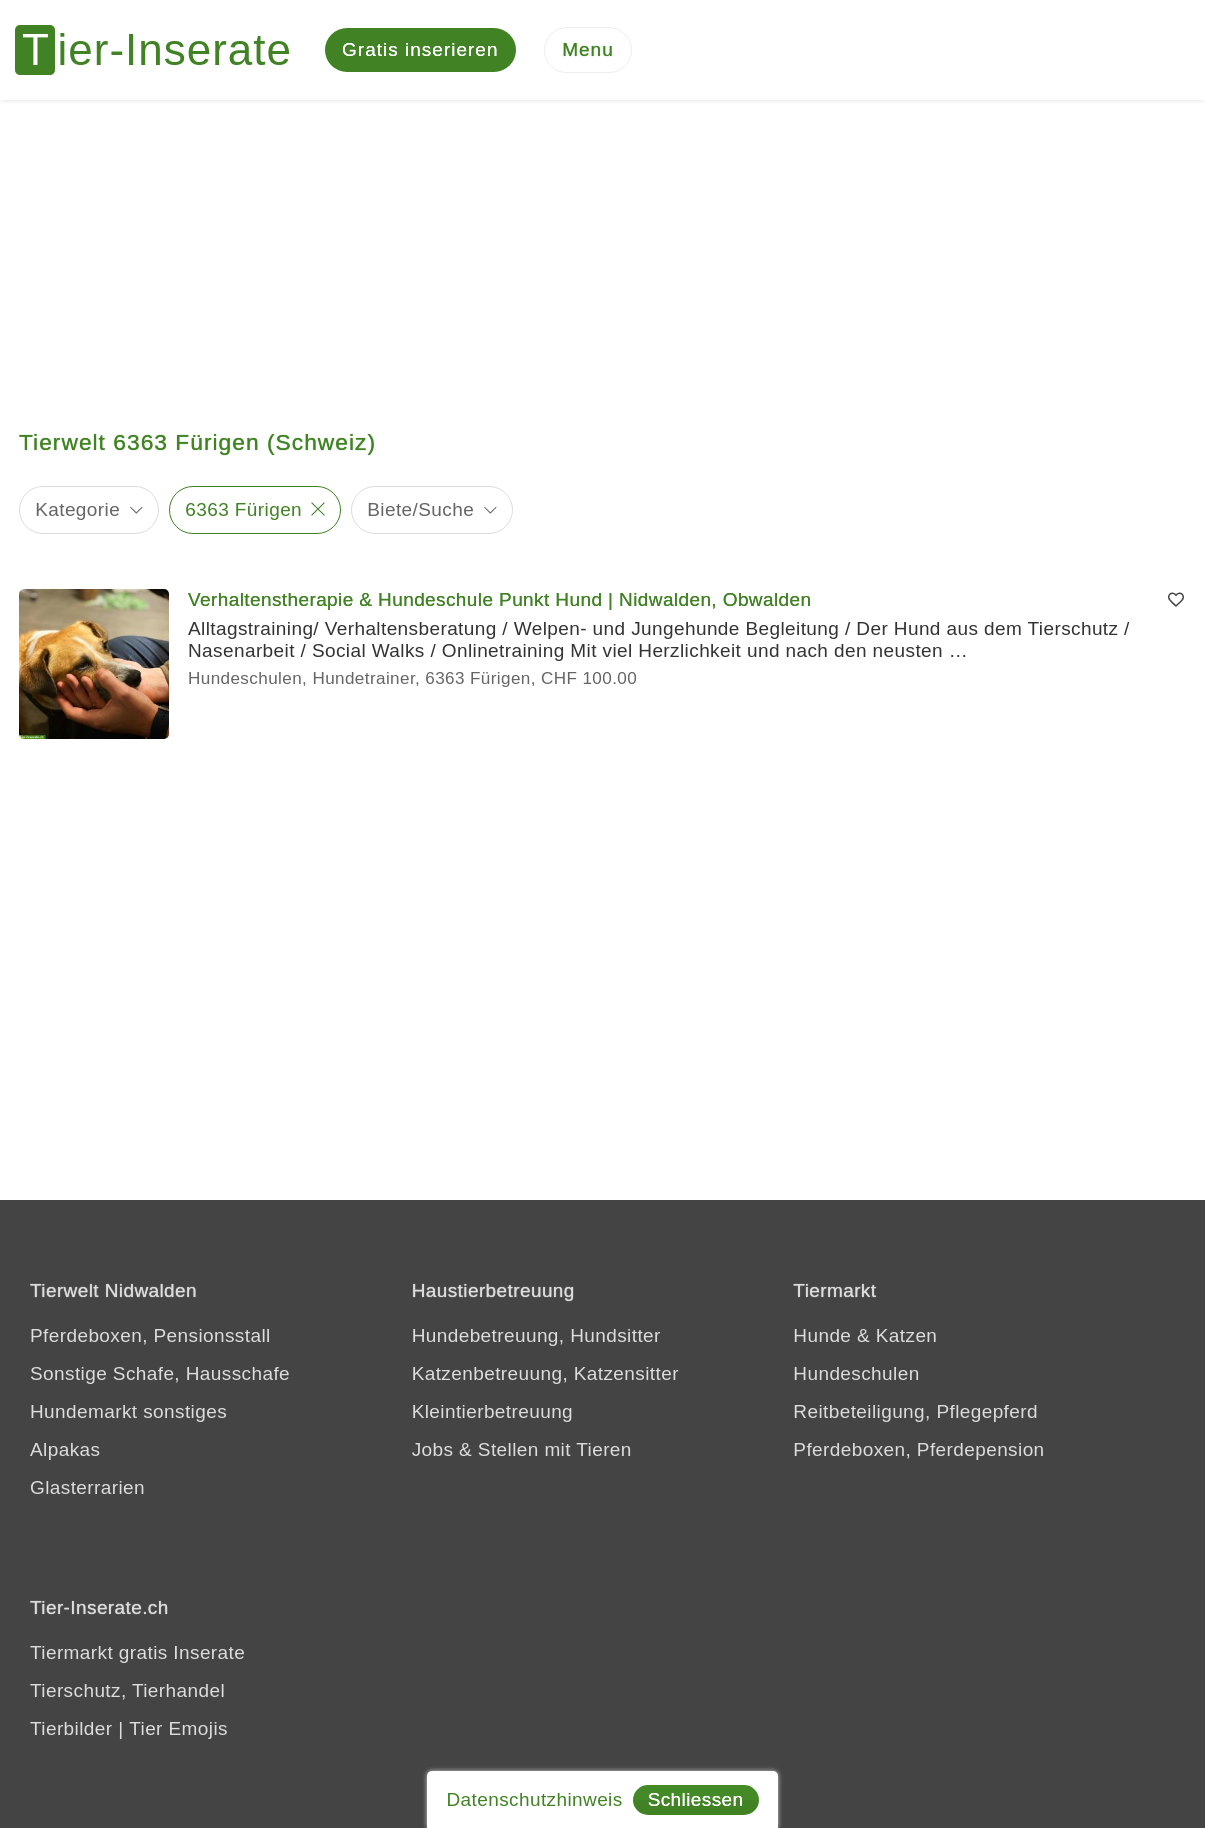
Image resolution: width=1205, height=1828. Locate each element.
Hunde (822, 1335)
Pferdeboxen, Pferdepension (918, 1449)
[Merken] (1176, 600)
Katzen (907, 1335)
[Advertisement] (603, 250)
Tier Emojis (178, 1728)
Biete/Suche (420, 509)
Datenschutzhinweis (534, 1799)
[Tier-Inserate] (165, 50)
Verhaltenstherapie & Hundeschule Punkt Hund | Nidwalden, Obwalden (499, 599)
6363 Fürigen (243, 509)
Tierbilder (71, 1728)
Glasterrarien (87, 1487)
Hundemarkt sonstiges (128, 1411)
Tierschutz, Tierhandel (127, 1690)
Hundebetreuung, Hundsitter (536, 1335)
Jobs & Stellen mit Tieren (522, 1449)
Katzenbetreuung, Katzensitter (545, 1373)
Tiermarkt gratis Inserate (137, 1652)
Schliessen (696, 1799)
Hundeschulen (856, 1373)
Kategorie (77, 509)
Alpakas (65, 1449)
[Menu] (588, 50)
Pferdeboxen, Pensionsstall (150, 1335)
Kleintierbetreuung (492, 1411)
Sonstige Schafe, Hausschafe (160, 1373)
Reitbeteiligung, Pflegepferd (915, 1411)
